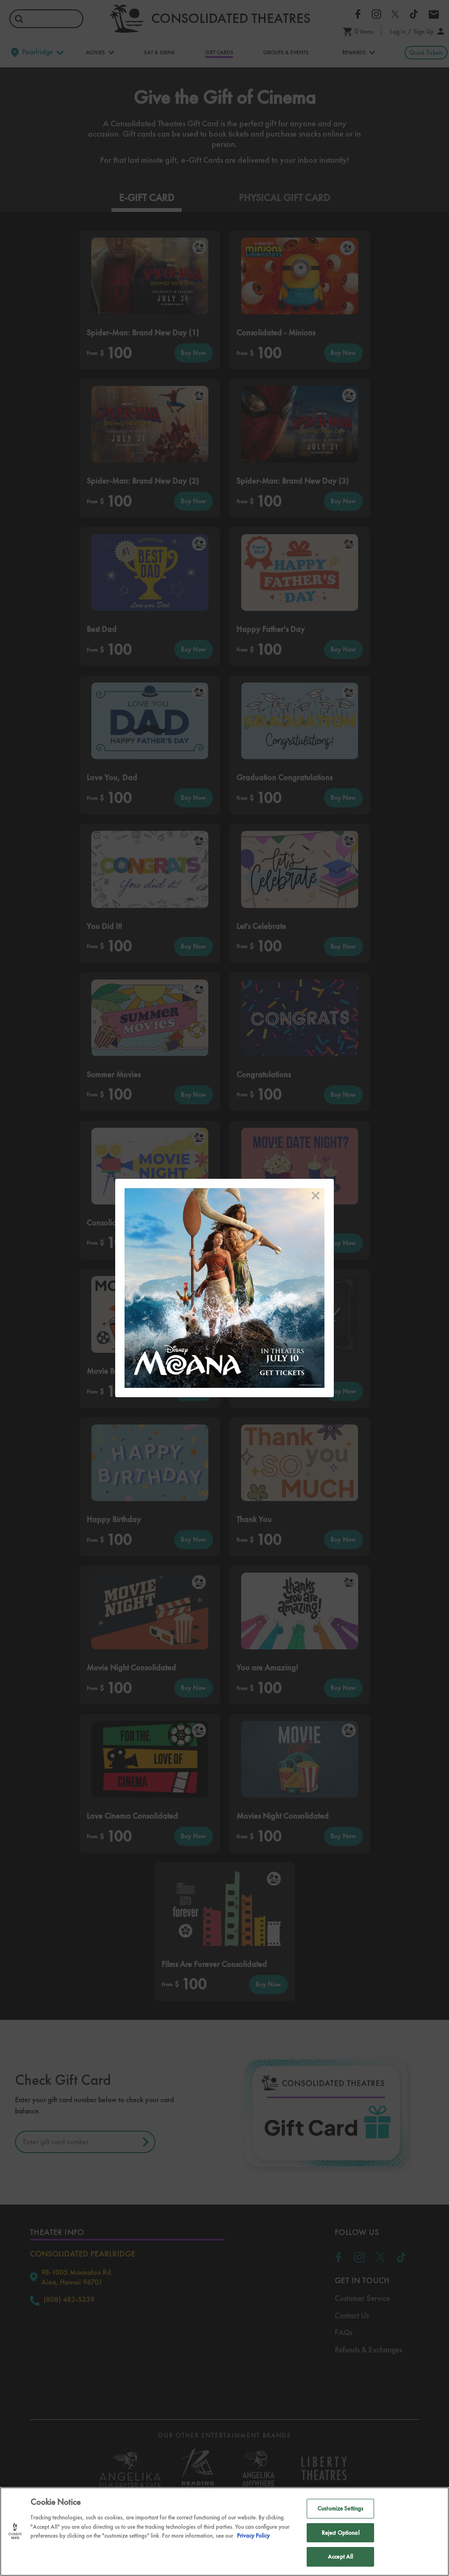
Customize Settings (340, 2508)
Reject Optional (341, 2533)
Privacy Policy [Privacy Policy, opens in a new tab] (253, 2536)
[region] (224, 2531)
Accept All (340, 2557)
